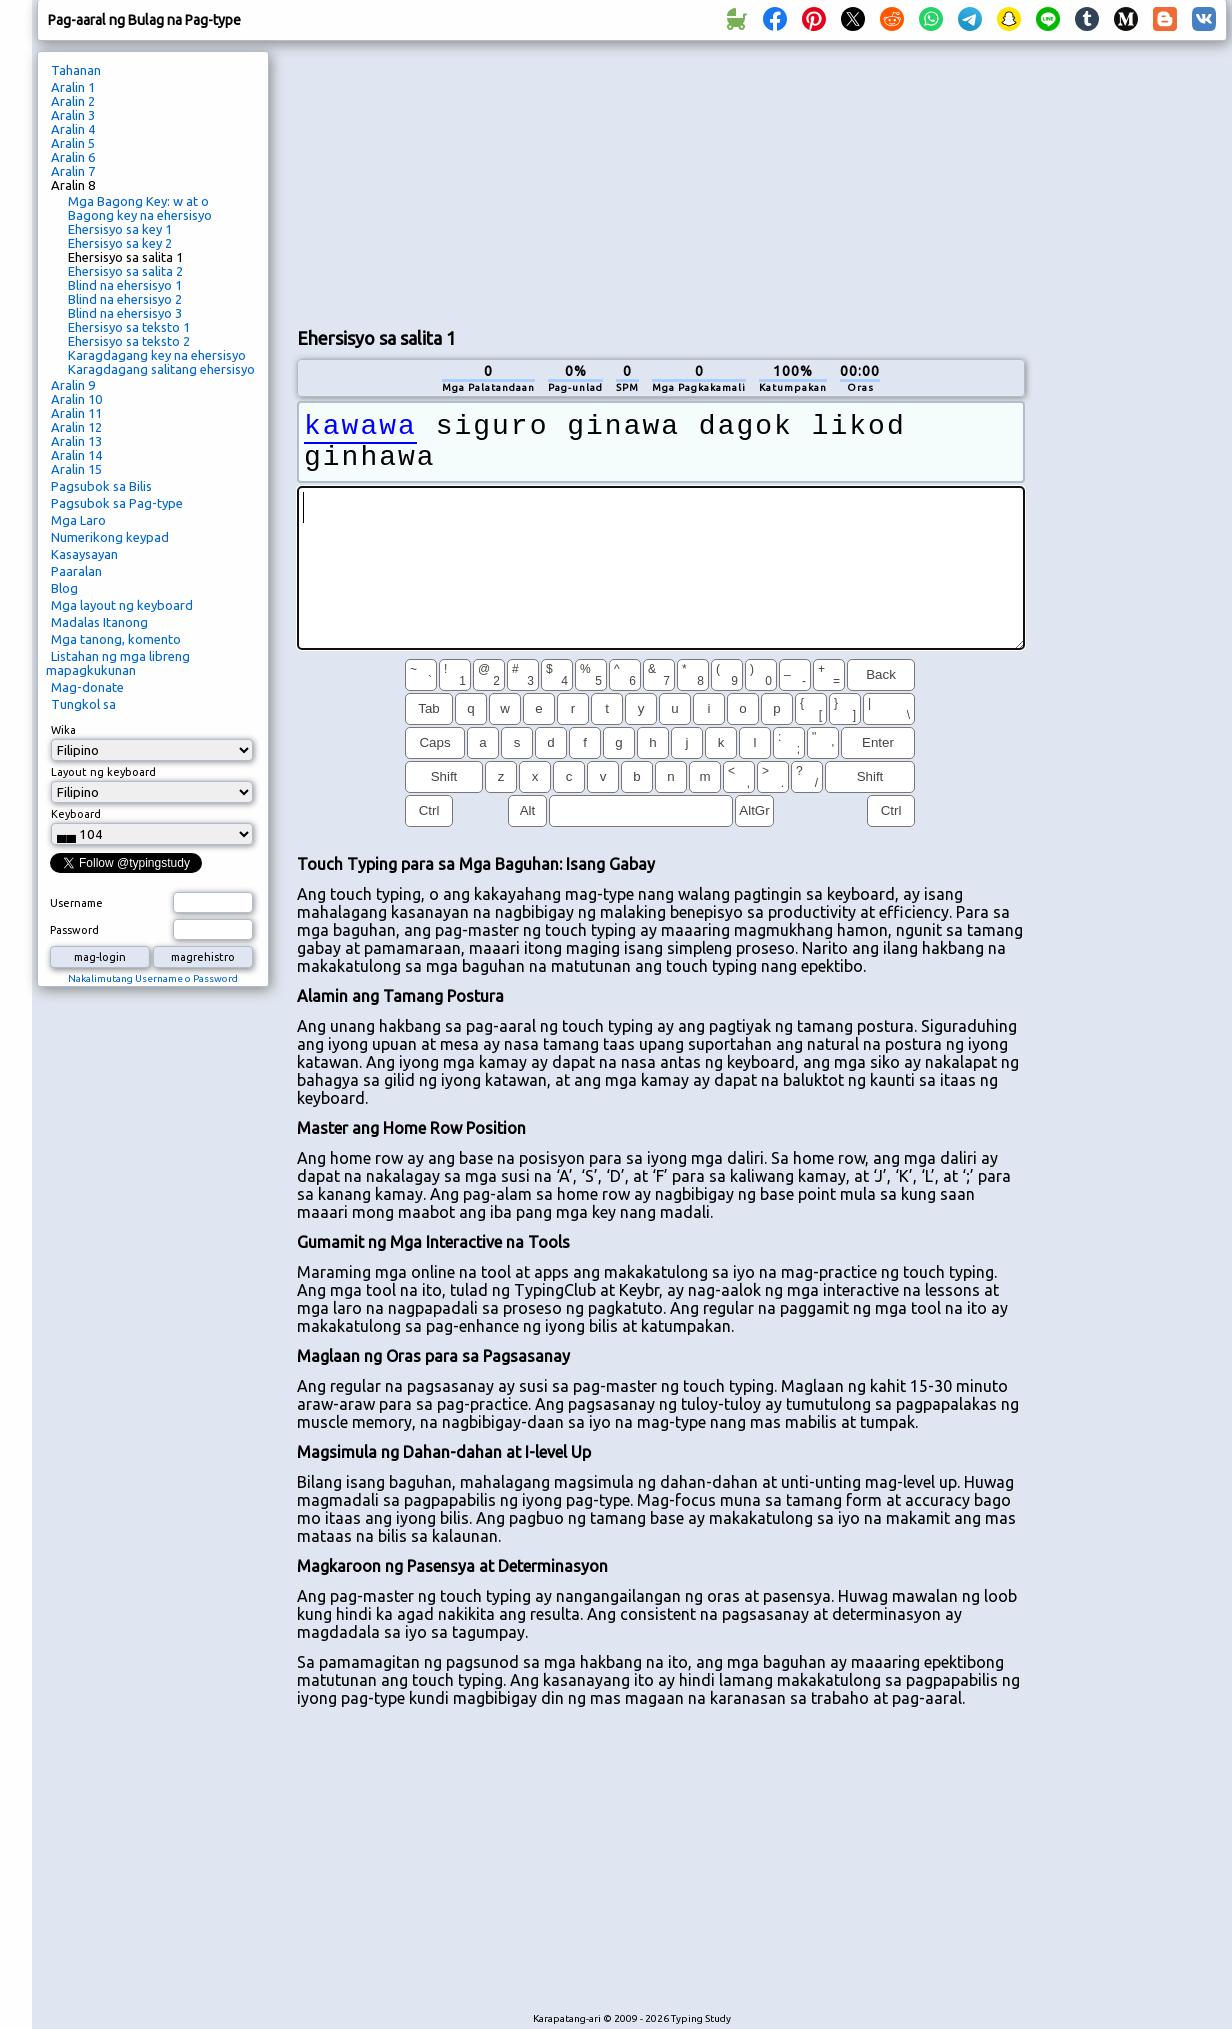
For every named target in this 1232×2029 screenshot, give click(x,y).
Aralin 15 (76, 469)
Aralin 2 (73, 101)
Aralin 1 (73, 87)
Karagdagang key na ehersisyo (157, 355)
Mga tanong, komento (116, 639)
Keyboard (76, 814)
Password (74, 930)
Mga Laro (78, 520)
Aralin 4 (73, 129)
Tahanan (76, 70)
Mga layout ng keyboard (122, 605)
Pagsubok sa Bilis (101, 486)
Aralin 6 (73, 157)
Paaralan (76, 571)
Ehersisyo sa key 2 (120, 243)
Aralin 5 (73, 143)
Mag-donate (87, 687)
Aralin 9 (73, 385)
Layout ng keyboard (103, 772)
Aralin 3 (73, 115)
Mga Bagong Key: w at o (138, 201)
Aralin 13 (76, 441)
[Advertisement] (452, 181)
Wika (63, 730)
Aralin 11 (76, 413)
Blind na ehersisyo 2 (125, 299)
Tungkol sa (83, 704)
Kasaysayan (84, 554)
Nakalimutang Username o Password (153, 978)
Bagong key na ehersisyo (140, 215)
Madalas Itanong (99, 622)
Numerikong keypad (110, 537)
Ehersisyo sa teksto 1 (129, 327)
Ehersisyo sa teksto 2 (129, 341)
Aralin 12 (76, 427)
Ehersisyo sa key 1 (120, 229)
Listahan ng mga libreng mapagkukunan (118, 663)
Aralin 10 (76, 399)
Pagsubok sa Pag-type (117, 503)
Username (76, 903)
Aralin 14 (76, 455)
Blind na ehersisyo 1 (125, 285)
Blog (64, 588)
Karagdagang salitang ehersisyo (161, 369)
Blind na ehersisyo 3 (125, 313)
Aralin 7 (73, 171)
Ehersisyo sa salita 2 (125, 271)
